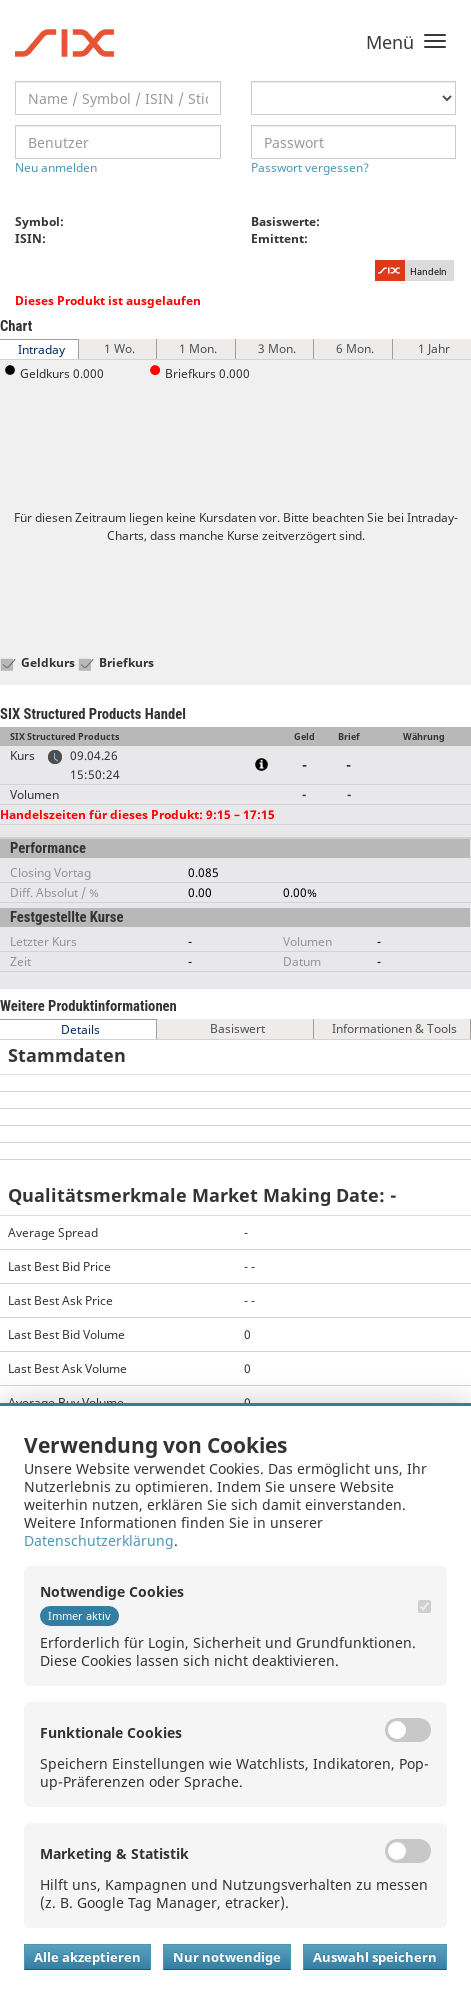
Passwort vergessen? (310, 167)
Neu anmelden (56, 167)
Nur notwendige (227, 1957)
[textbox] (118, 98)
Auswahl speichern (375, 1957)
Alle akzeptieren (87, 1957)
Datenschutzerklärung (99, 1540)
